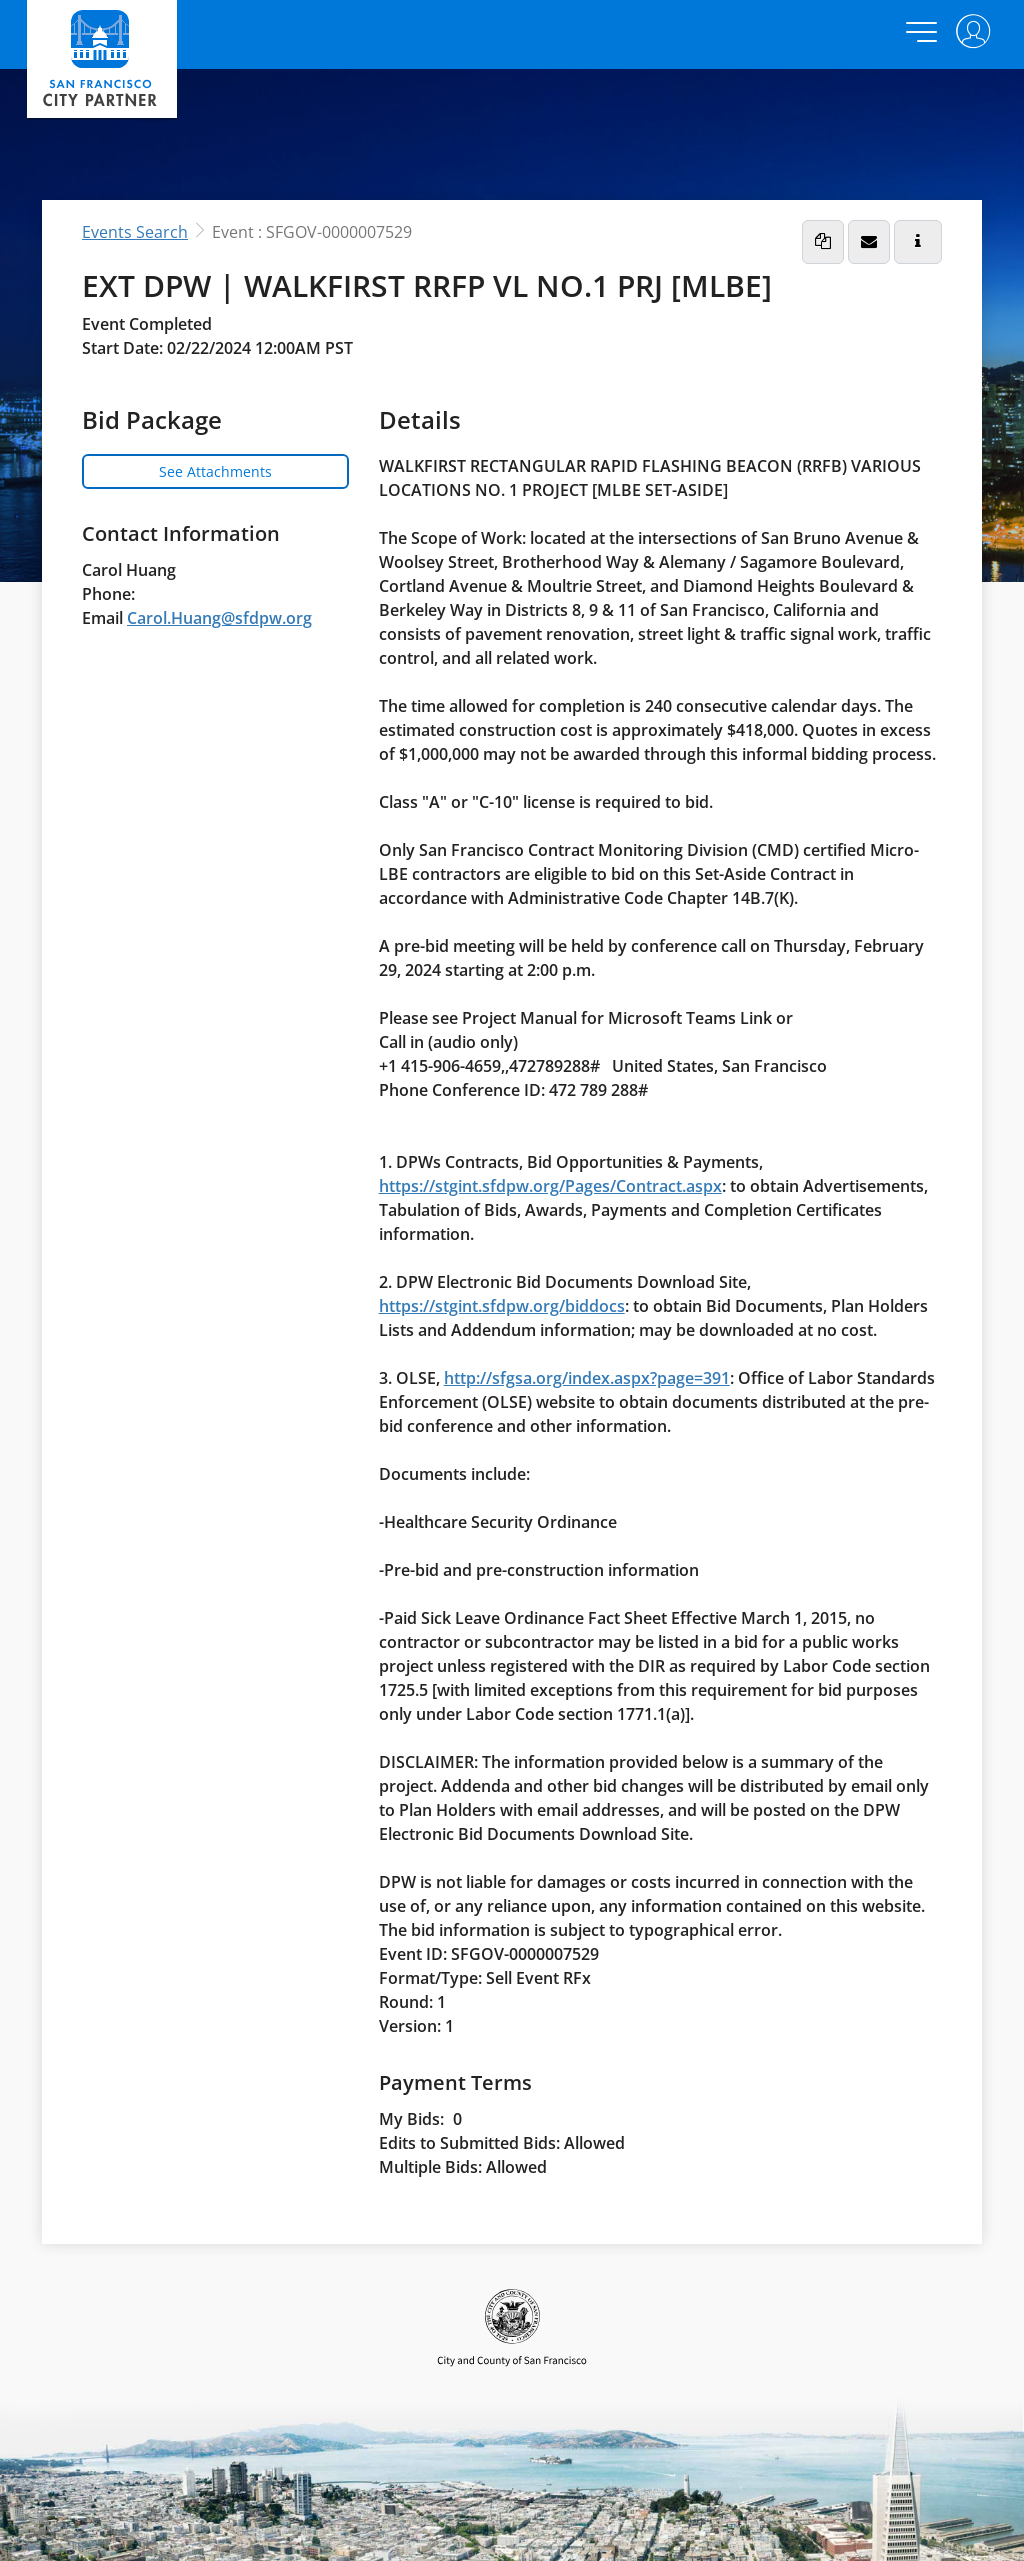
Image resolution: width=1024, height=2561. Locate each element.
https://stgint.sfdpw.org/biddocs (502, 1306)
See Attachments (215, 471)
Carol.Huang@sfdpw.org (219, 618)
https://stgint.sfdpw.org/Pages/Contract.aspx (550, 1186)
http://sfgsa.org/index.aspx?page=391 (587, 1378)
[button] (823, 242)
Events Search (135, 232)
